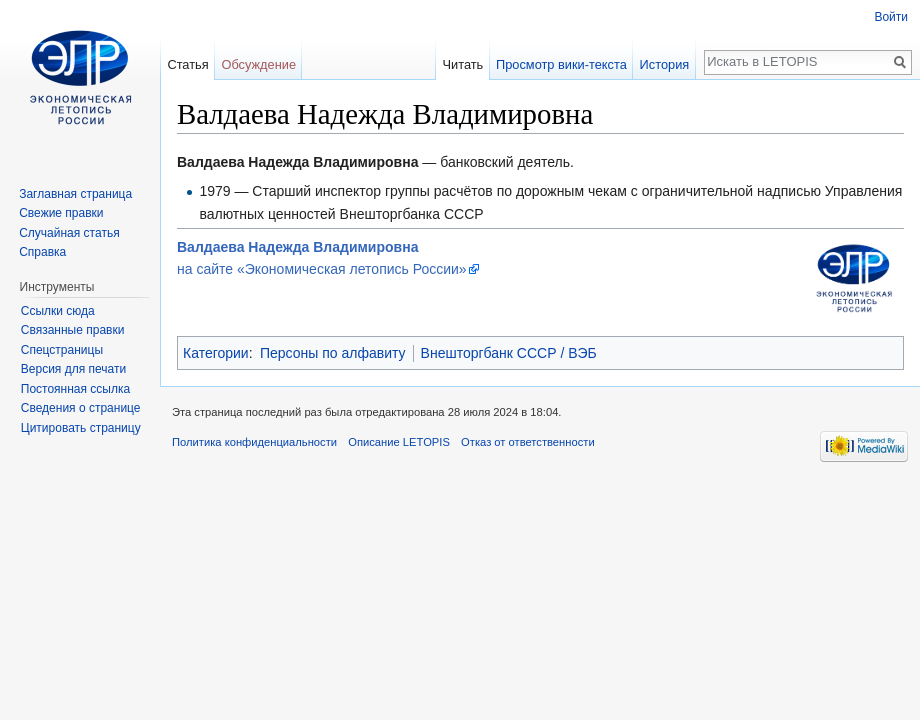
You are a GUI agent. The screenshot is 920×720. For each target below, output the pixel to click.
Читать (462, 64)
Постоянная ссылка (75, 389)
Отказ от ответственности (528, 442)
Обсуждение (258, 64)
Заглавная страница (75, 194)
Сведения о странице (81, 408)
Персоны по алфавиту (333, 353)
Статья (187, 64)
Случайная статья (69, 233)
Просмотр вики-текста (561, 64)
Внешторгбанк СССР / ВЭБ (509, 353)
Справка (42, 252)
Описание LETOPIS (399, 442)
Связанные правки (73, 330)
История (665, 64)
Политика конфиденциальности (254, 442)
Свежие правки (61, 213)
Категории (216, 353)
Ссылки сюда (58, 311)
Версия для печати (73, 369)
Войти (891, 17)
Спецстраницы (62, 350)
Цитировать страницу (81, 428)
